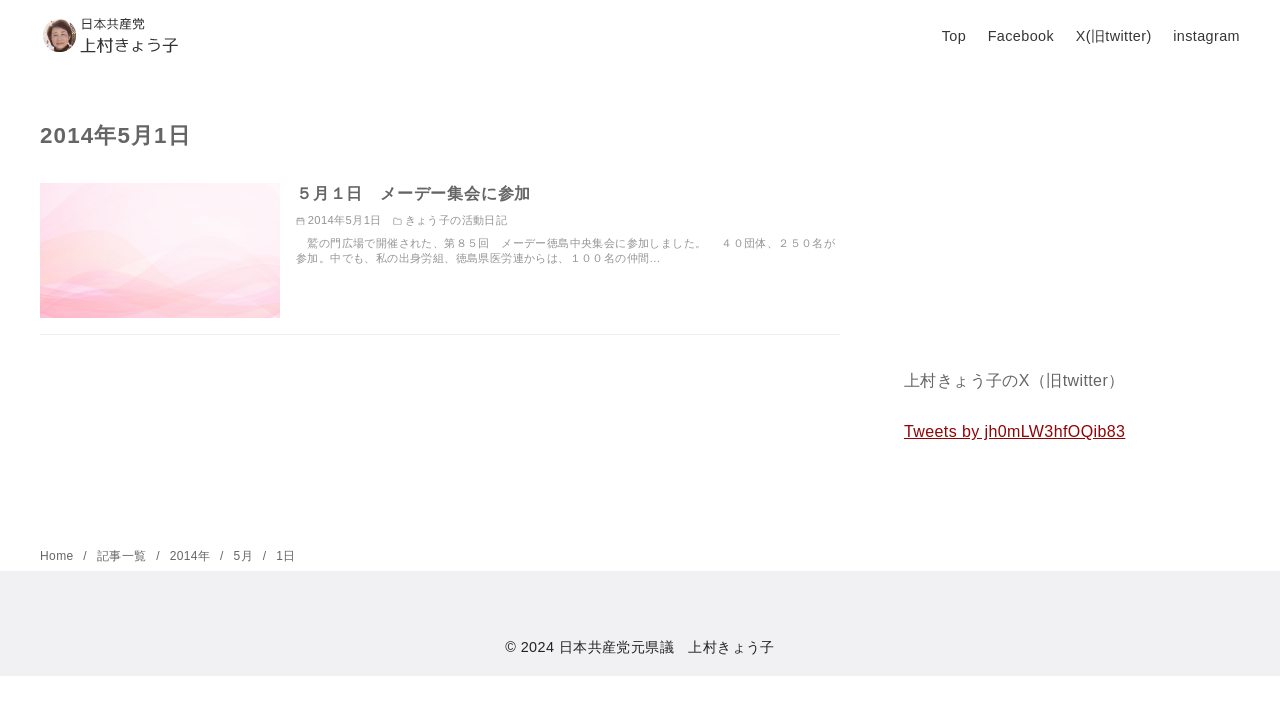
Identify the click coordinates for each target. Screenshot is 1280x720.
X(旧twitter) (1114, 36)
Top (954, 36)
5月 (245, 556)
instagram (1206, 36)
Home (58, 556)
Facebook (1021, 36)
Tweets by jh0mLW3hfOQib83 (1014, 431)
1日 (285, 556)
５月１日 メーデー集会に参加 (413, 193)
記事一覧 (123, 556)
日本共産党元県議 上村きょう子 (667, 647)
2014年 (192, 556)
